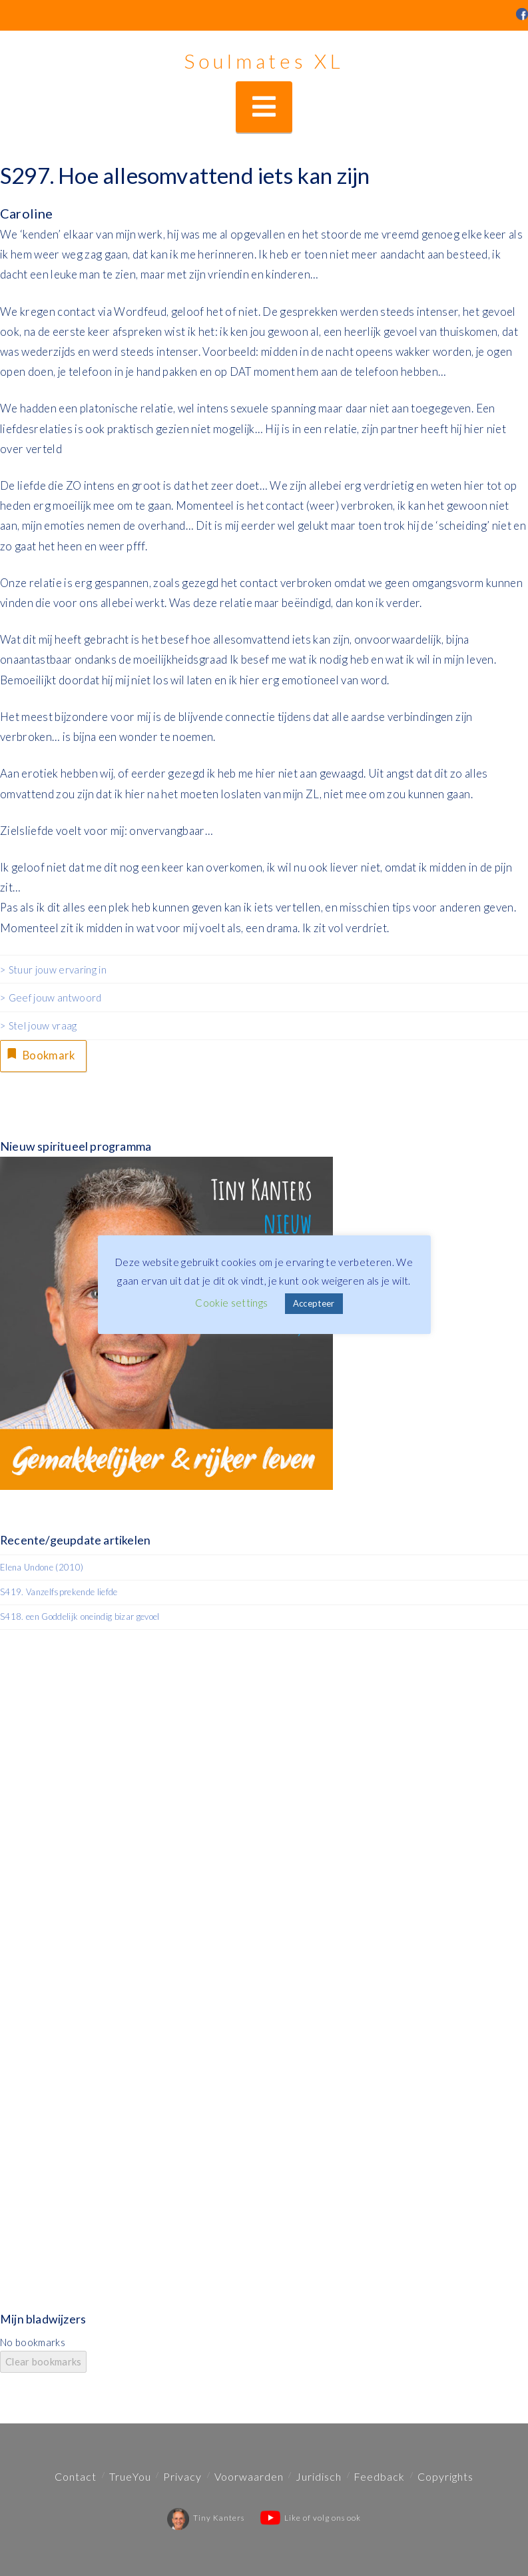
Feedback (379, 2476)
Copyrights (445, 2476)
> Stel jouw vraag (38, 1025)
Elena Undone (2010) (41, 1567)
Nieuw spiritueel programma (75, 1147)
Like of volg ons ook (310, 2518)
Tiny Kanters (205, 2518)
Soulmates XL (264, 61)
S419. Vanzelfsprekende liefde (59, 1592)
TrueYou (130, 2476)
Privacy (182, 2476)
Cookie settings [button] (231, 1303)
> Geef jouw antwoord (51, 997)
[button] (264, 107)
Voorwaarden (249, 2476)
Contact (76, 2476)
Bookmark (41, 1054)
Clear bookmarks (43, 2362)
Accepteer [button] (314, 1303)
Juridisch (319, 2476)
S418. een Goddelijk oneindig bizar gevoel (80, 1617)
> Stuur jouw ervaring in (53, 969)
